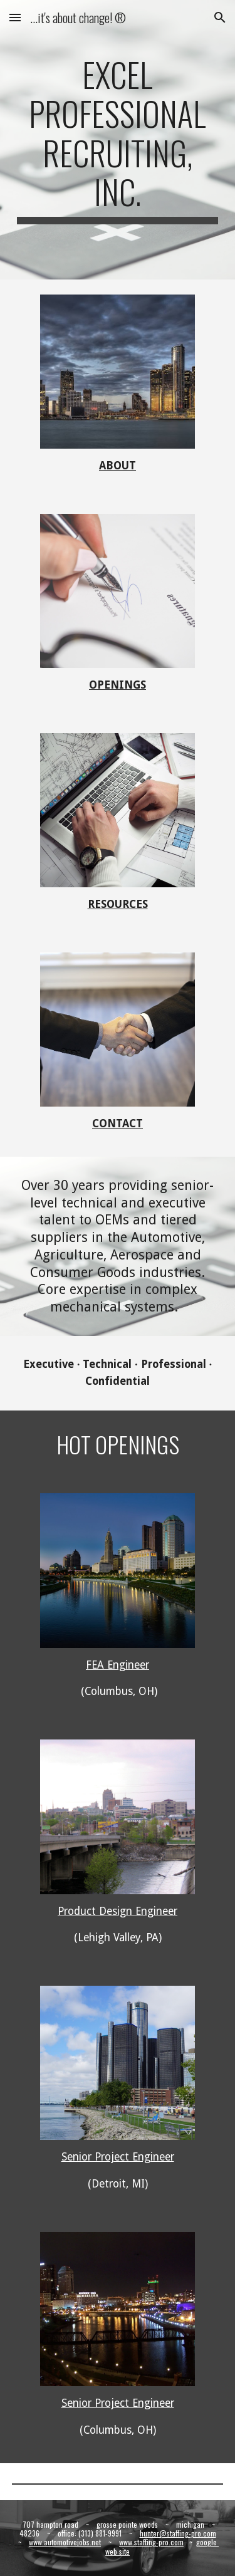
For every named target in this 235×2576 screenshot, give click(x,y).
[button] (15, 17)
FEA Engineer (117, 1665)
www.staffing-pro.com (151, 2542)
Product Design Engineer (117, 1911)
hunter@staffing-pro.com (178, 2533)
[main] (118, 139)
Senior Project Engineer (117, 2157)
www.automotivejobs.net (65, 2542)
